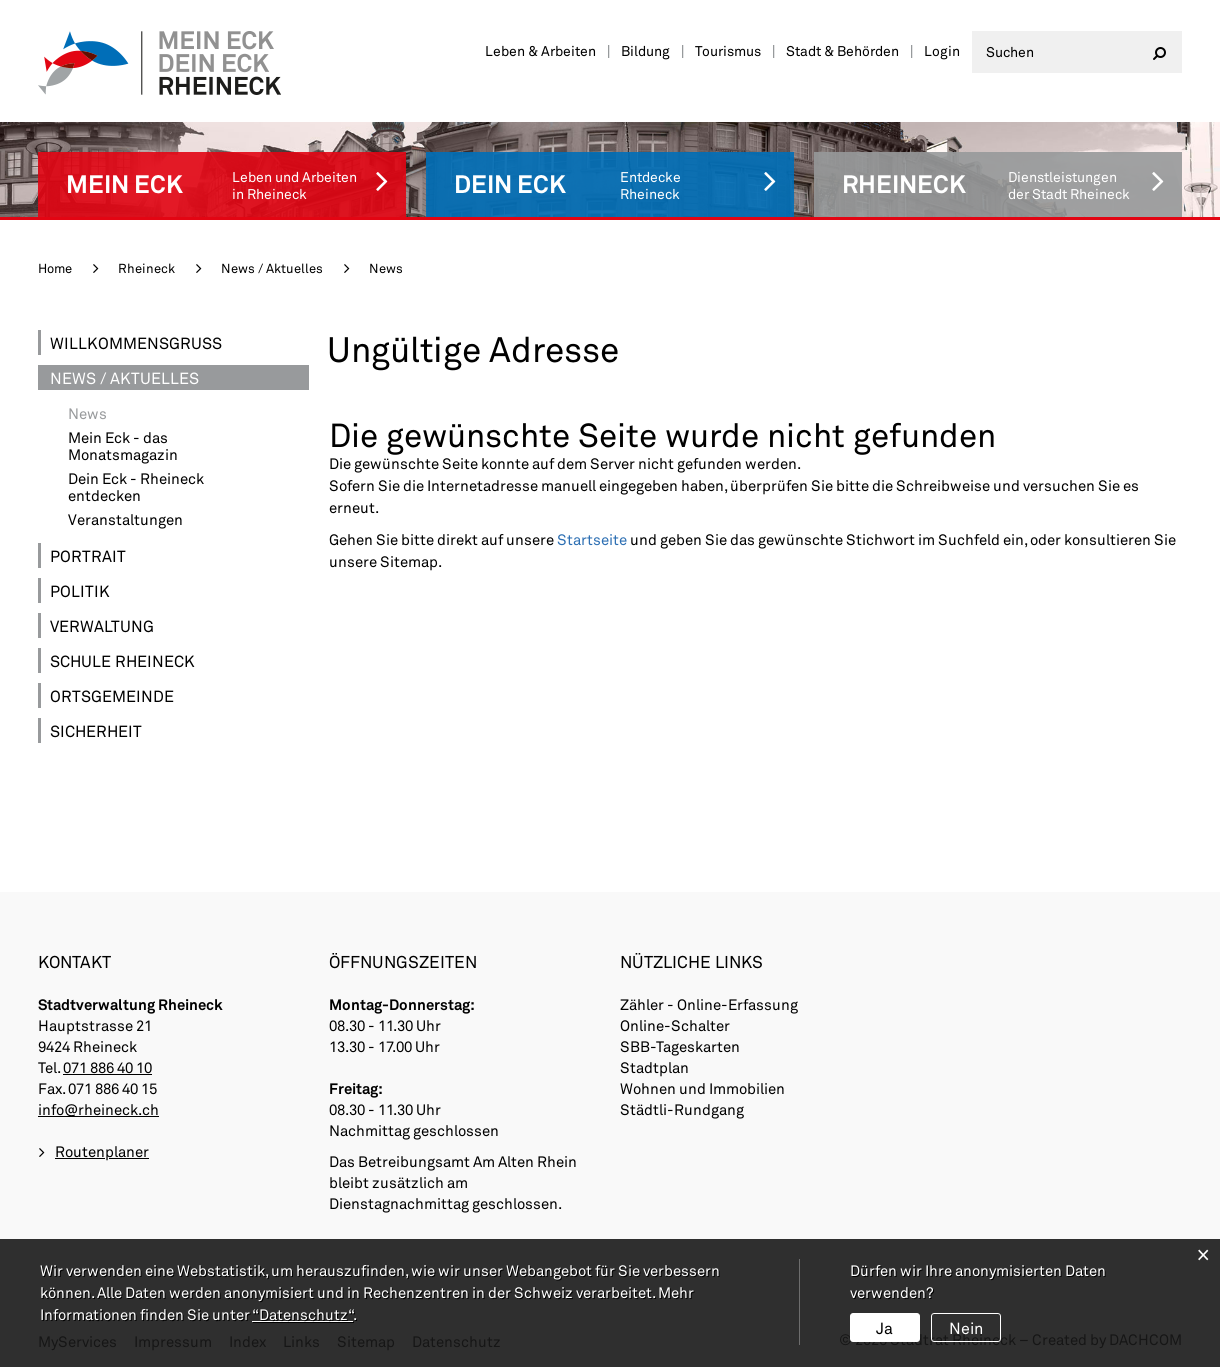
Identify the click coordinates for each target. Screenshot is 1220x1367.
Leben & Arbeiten (540, 50)
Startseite (592, 539)
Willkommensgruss (136, 342)
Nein (966, 1327)
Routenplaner (102, 1151)
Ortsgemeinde (112, 695)
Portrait (88, 555)
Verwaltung (102, 625)
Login (942, 50)
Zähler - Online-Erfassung (709, 1004)
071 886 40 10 (107, 1067)
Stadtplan (654, 1067)
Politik (80, 590)
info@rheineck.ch (98, 1109)
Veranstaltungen (125, 519)
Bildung (645, 50)
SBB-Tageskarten (680, 1046)
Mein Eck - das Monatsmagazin (123, 446)
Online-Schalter (675, 1025)
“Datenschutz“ (302, 1314)
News (132, 413)
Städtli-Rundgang (682, 1109)
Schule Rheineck (122, 660)
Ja (884, 1327)
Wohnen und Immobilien (702, 1088)
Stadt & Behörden (842, 50)
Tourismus (728, 50)
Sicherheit (96, 730)
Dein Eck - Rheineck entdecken (136, 487)
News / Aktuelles (124, 377)
